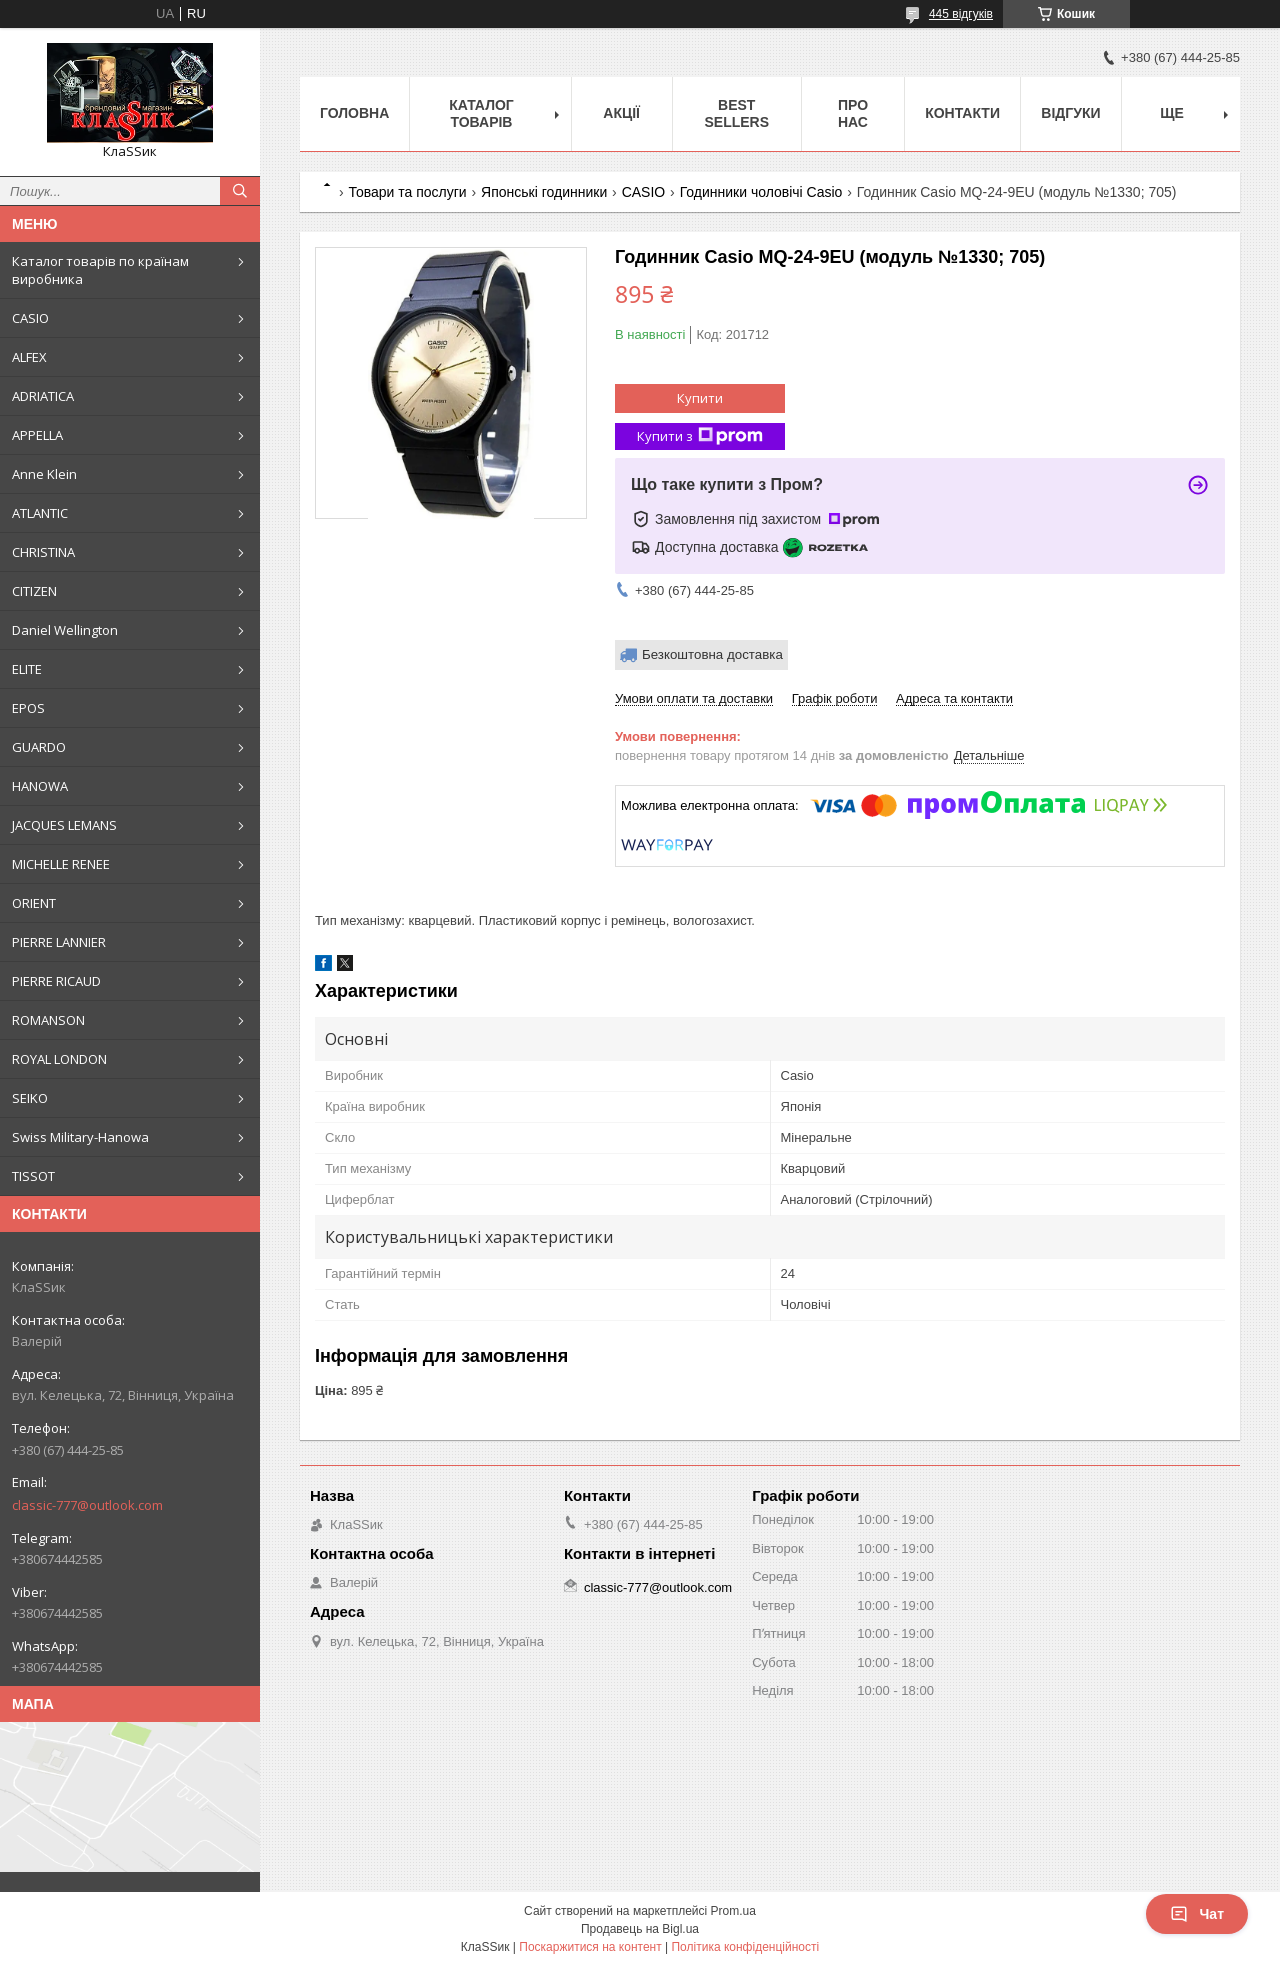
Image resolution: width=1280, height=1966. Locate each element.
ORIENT (34, 903)
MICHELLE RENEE (61, 864)
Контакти (962, 113)
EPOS (28, 708)
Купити (700, 398)
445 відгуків (961, 14)
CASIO (30, 318)
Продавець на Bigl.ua (640, 1929)
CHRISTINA (43, 552)
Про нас (853, 113)
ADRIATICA (43, 396)
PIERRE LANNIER (59, 942)
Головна (354, 113)
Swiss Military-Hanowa (80, 1137)
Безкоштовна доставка (712, 654)
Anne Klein (44, 474)
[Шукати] (240, 191)
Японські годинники (544, 192)
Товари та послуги (407, 192)
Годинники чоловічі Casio (761, 192)
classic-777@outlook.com (87, 1505)
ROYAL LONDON (59, 1059)
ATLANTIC (40, 513)
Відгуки (1070, 113)
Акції (621, 113)
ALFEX (29, 357)
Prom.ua (733, 1911)
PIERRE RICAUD (56, 981)
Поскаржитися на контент (590, 1947)
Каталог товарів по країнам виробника (100, 270)
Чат (1197, 1914)
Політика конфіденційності (745, 1947)
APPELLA (37, 435)
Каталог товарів (481, 113)
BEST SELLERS (736, 113)
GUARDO (39, 747)
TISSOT (33, 1176)
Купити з (700, 436)
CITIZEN (34, 591)
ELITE (27, 669)
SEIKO (30, 1098)
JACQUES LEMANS (64, 825)
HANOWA (40, 786)
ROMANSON (48, 1020)
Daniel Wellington (65, 630)
